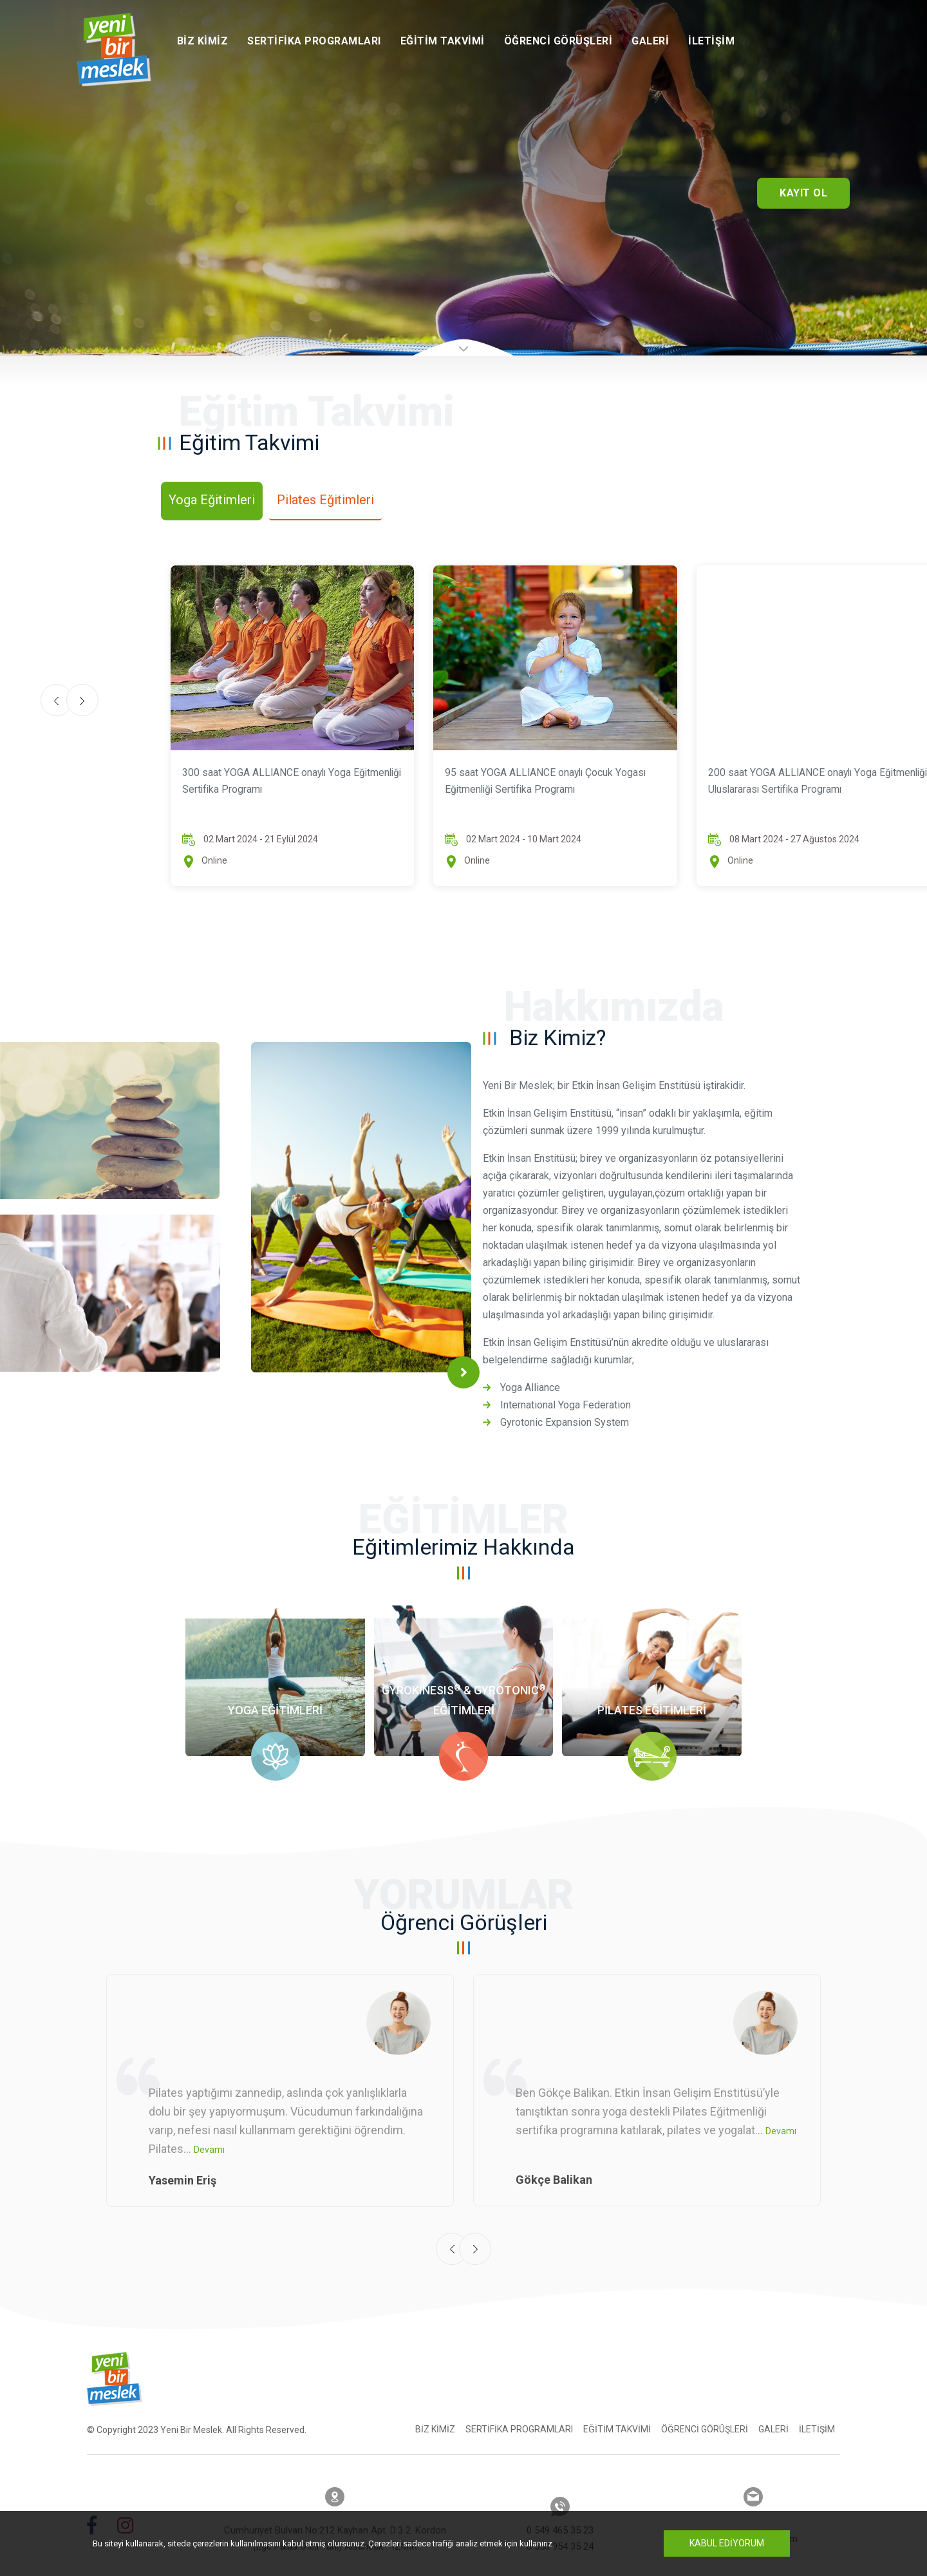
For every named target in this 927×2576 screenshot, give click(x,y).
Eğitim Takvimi (442, 41)
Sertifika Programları (314, 41)
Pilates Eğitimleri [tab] (325, 499)
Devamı (209, 2139)
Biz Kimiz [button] (203, 41)
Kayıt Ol (803, 193)
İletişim (711, 41)
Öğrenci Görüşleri (558, 41)
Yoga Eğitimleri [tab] (212, 499)
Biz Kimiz (435, 2418)
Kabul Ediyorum (726, 2543)
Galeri (650, 41)
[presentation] (452, 2238)
